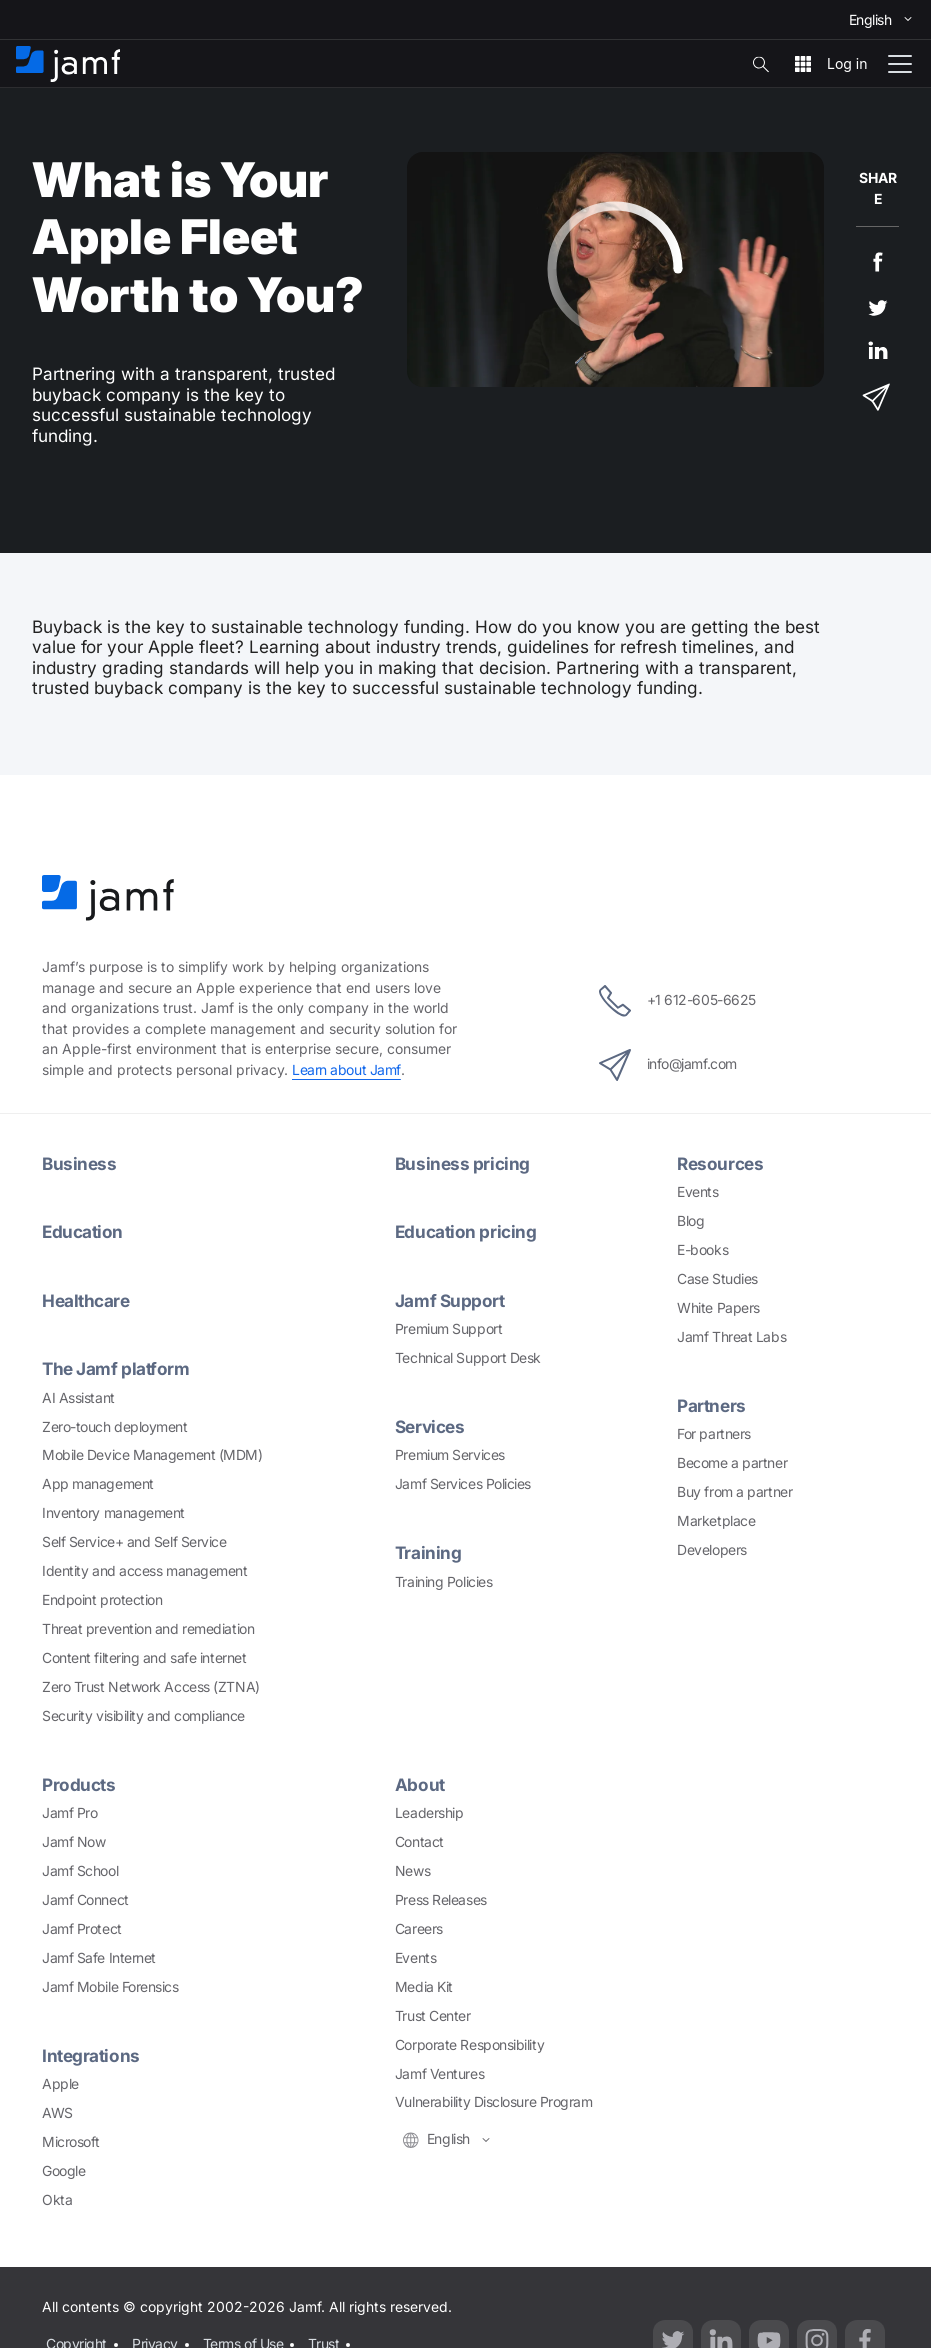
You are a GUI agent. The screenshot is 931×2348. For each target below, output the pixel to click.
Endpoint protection (102, 1599)
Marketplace (716, 1520)
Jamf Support (450, 1300)
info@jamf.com (668, 1065)
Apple (60, 2083)
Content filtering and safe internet (144, 1657)
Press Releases (441, 1899)
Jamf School (80, 1870)
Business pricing (462, 1163)
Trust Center (433, 2015)
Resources (720, 1163)
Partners (711, 1405)
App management (98, 1483)
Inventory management (113, 1512)
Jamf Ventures (439, 2073)
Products (78, 1784)
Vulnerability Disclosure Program (494, 2101)
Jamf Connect (85, 1899)
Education (82, 1231)
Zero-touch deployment (115, 1426)
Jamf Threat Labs (731, 1336)
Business (79, 1163)
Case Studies (717, 1278)
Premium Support (448, 1328)
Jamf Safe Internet (99, 1957)
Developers (712, 1549)
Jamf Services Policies (463, 1483)
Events (697, 1191)
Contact (419, 1841)
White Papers (718, 1307)
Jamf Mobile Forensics (110, 1986)
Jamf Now (73, 1841)
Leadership (429, 1812)
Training (428, 1552)
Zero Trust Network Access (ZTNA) (151, 1686)
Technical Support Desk (468, 1357)
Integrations (91, 2055)
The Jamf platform (115, 1368)
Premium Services (450, 1454)
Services (429, 1426)
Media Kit (424, 1986)
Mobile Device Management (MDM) (152, 1454)
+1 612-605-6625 (677, 1001)
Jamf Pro (69, 1812)
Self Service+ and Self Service (134, 1541)
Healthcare (86, 1300)
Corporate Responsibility (469, 2044)
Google (63, 2170)
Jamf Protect (82, 1928)
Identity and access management (145, 1570)
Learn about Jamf (346, 1069)
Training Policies (443, 1581)
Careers (419, 1928)
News (412, 1870)
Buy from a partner (734, 1491)
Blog (690, 1220)
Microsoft (71, 2141)
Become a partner (732, 1462)
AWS (57, 2112)
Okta (57, 2199)
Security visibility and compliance (143, 1715)
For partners (714, 1433)
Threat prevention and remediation (148, 1628)
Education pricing (465, 1231)
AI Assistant (78, 1397)
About (420, 1784)
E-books (702, 1249)
